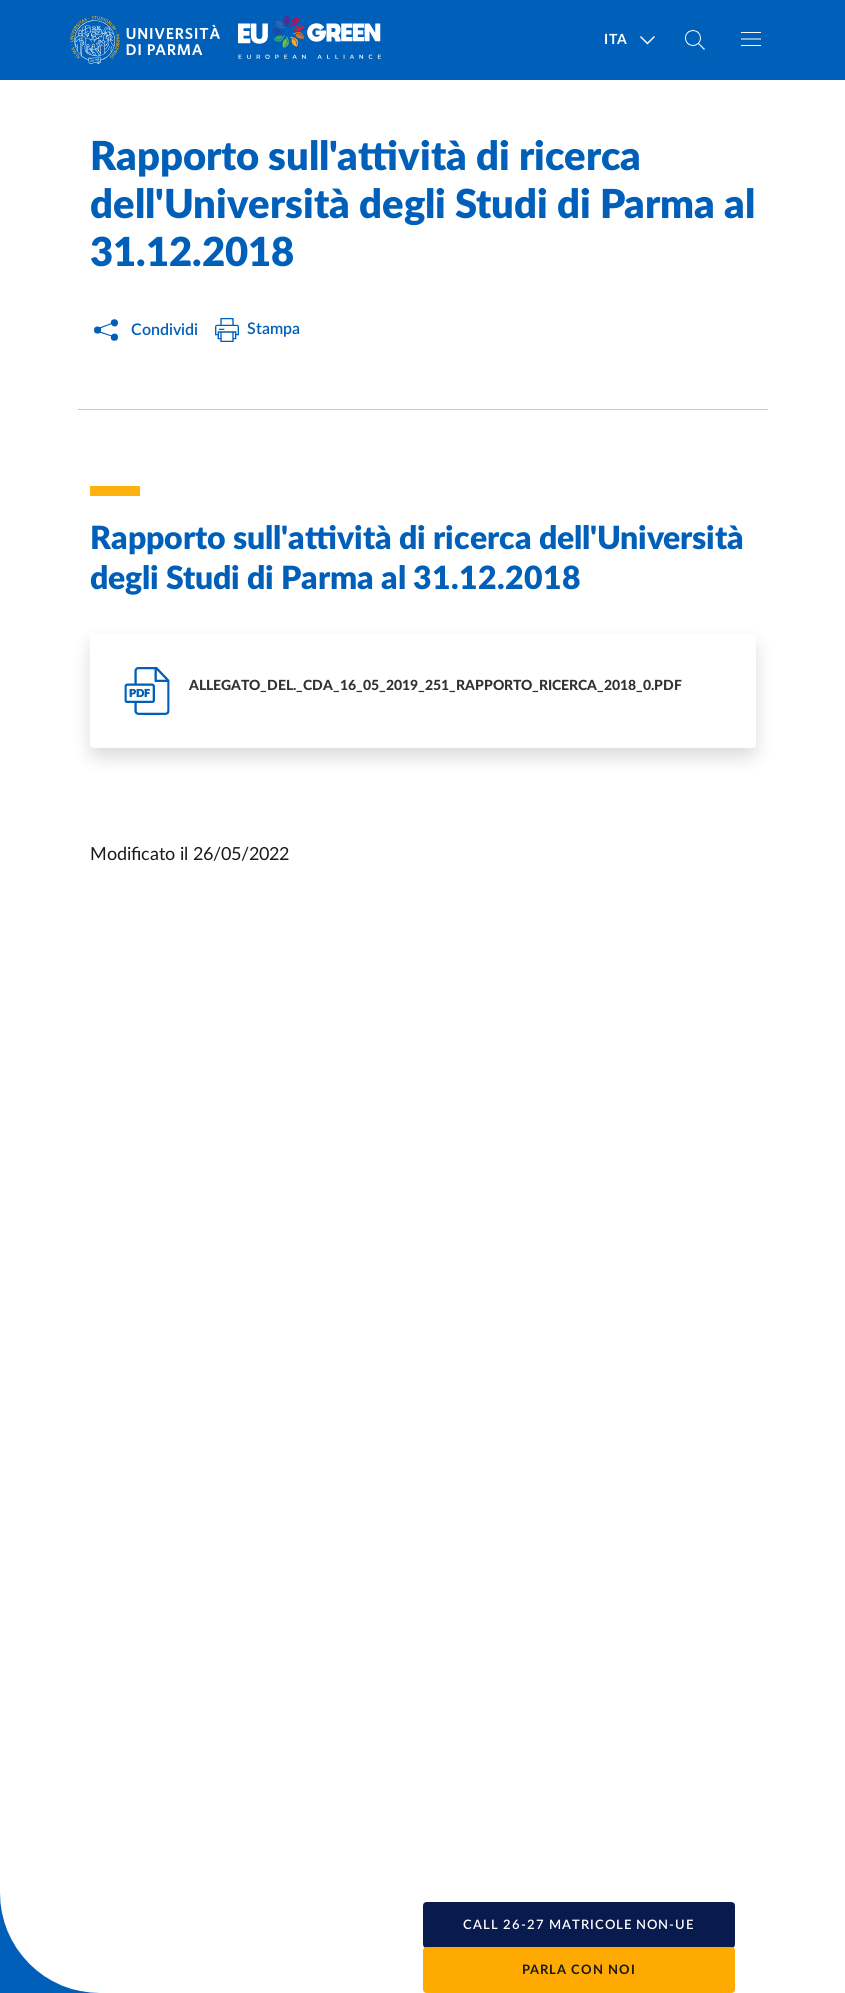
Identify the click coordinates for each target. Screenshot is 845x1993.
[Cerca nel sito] (695, 40)
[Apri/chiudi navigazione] (751, 39)
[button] (579, 1925)
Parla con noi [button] (579, 1970)
